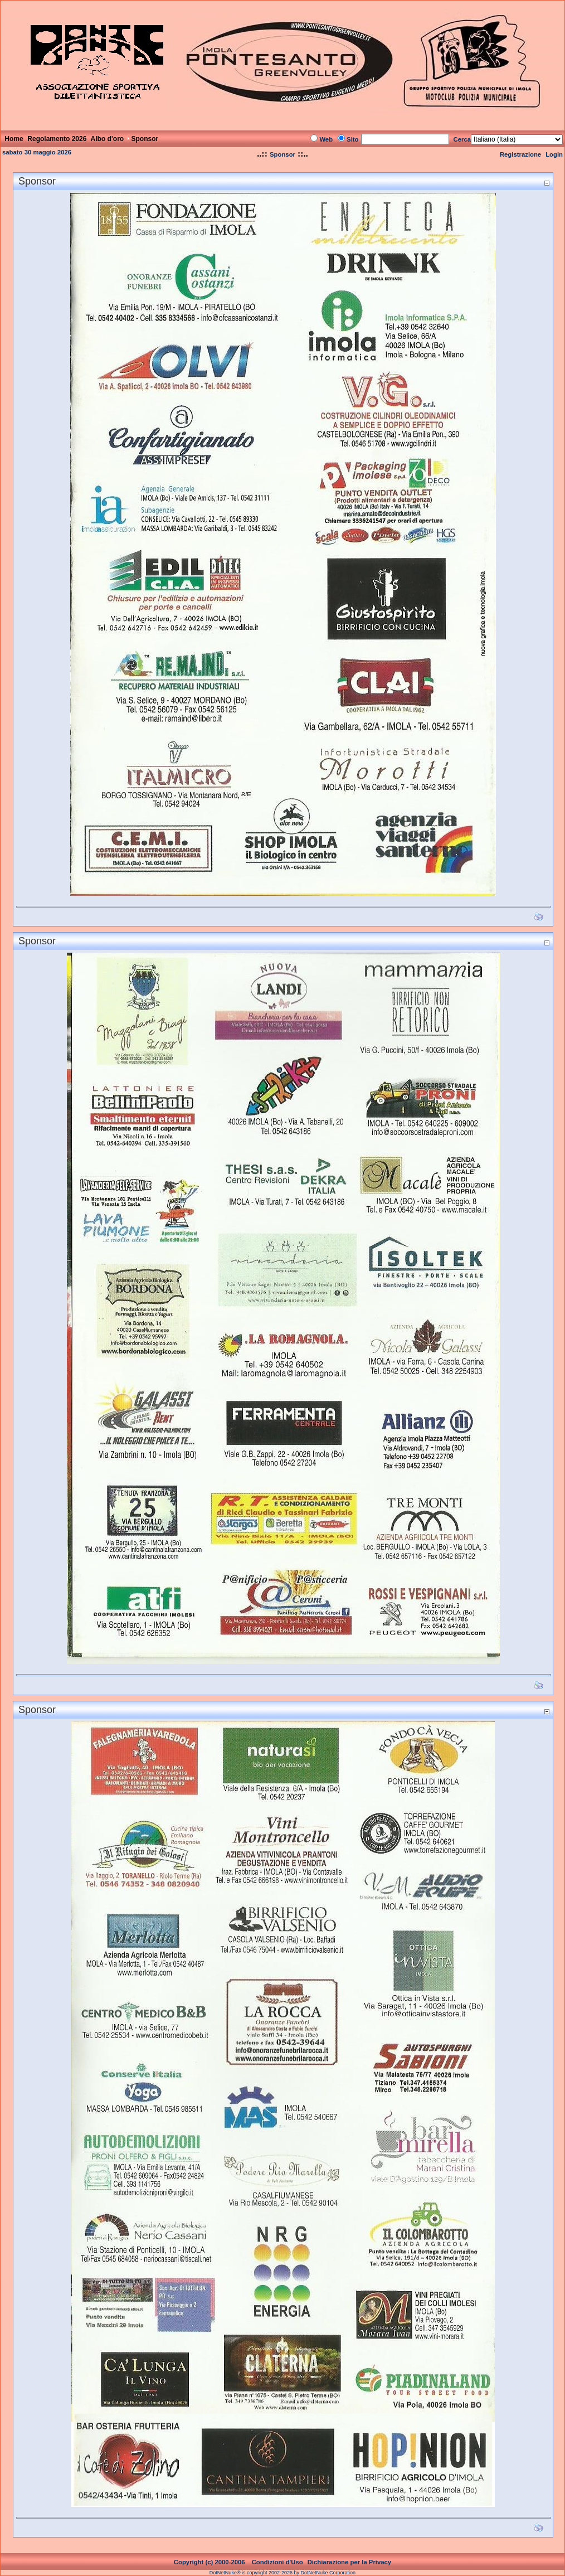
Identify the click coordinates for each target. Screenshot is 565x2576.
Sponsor (282, 154)
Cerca (462, 139)
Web (326, 139)
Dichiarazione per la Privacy (350, 2562)
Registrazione (520, 154)
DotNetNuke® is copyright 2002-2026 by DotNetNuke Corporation (282, 2572)
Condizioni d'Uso (277, 2562)
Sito (352, 139)
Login (554, 154)
